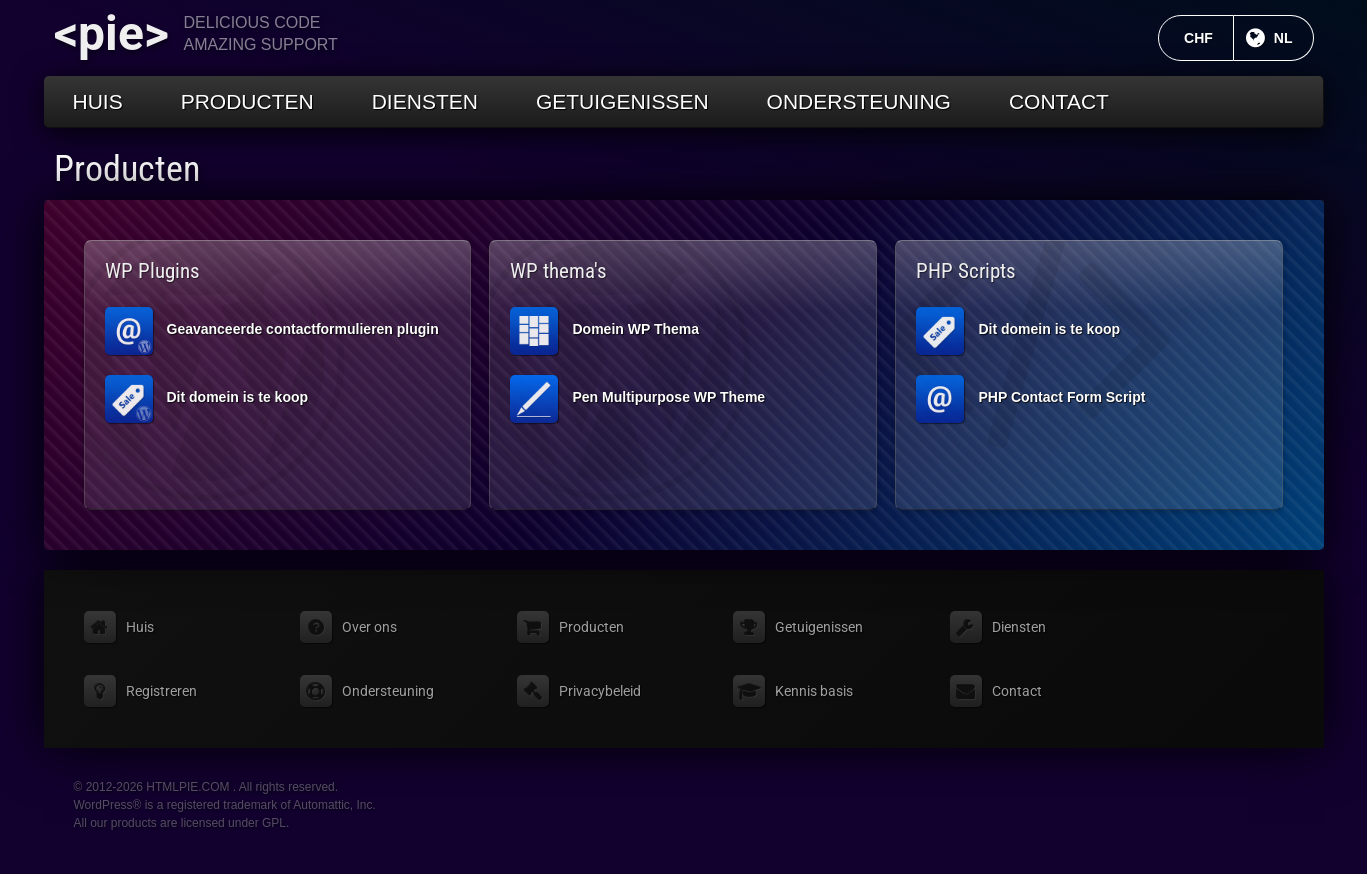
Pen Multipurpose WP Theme (637, 399)
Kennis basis (814, 691)
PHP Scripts (966, 271)
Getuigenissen (622, 101)
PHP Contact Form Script (1030, 399)
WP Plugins (152, 271)
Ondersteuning (859, 101)
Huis (98, 101)
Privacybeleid (600, 691)
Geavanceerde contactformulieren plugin (272, 331)
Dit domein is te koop (207, 399)
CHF (1209, 38)
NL (1294, 38)
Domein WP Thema (604, 331)
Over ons (369, 627)
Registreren (161, 691)
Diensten (425, 101)
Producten (247, 101)
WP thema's (558, 271)
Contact (1059, 101)
